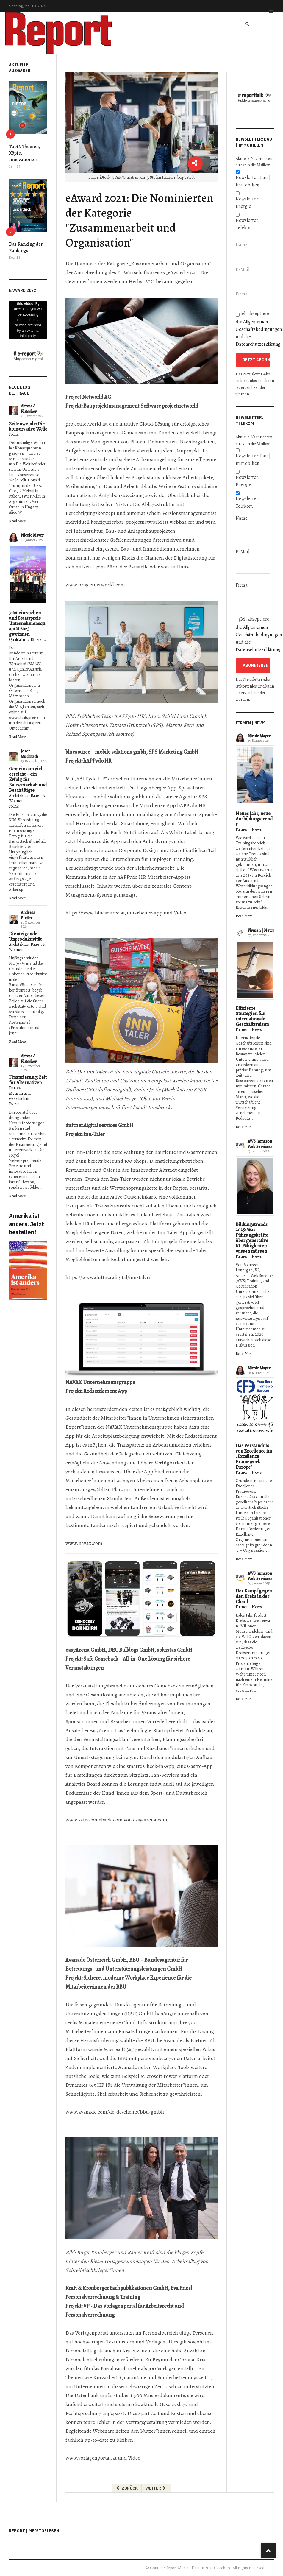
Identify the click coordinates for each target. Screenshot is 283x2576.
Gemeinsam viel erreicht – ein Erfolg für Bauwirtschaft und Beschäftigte (28, 780)
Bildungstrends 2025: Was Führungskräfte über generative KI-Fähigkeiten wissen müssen (252, 1238)
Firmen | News (249, 829)
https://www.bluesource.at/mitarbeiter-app (113, 912)
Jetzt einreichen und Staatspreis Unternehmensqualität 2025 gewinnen (27, 624)
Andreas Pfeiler (28, 915)
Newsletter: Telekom (247, 224)
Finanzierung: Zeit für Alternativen (28, 1080)
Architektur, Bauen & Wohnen (27, 798)
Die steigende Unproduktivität (25, 936)
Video (180, 912)
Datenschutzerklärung (258, 344)
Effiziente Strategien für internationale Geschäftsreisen (252, 1016)
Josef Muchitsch (29, 753)
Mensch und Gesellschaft (20, 1095)
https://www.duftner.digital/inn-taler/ (108, 1277)
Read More (17, 520)
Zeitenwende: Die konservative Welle (28, 426)
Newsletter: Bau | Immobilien (253, 181)
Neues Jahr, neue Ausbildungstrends (254, 819)
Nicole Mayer (32, 535)
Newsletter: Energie (247, 203)
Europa (15, 1088)
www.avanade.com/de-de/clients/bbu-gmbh (114, 2111)
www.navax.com (83, 1543)
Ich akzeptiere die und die (255, 328)
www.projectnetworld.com (95, 584)
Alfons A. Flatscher (29, 408)
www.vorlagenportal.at (91, 2457)
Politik (14, 434)
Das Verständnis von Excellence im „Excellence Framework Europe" (254, 1456)
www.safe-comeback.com (94, 1819)
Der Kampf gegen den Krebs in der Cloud (254, 1596)
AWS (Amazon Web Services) (260, 1143)
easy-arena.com (150, 1819)
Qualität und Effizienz (27, 639)
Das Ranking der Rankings (26, 247)
